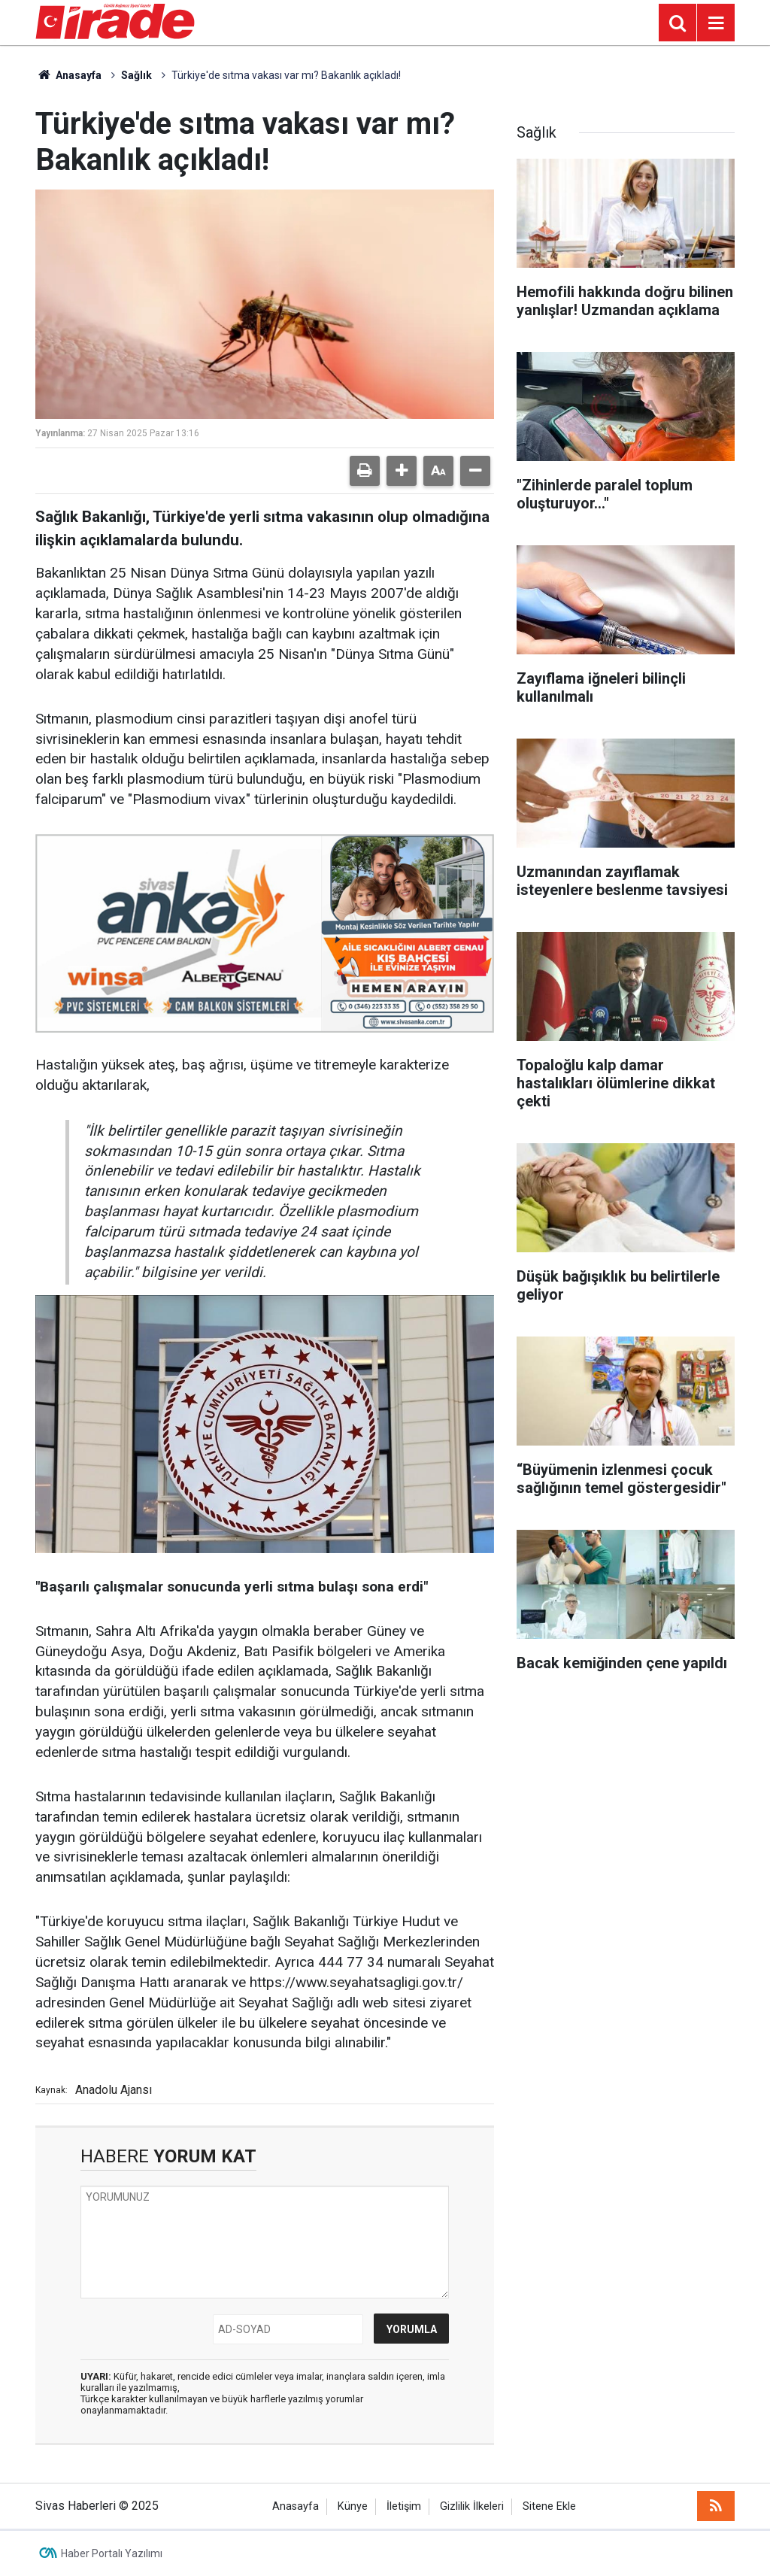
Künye (353, 2506)
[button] (402, 471)
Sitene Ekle (549, 2506)
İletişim (404, 2506)
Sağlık (136, 75)
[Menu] (715, 23)
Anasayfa (68, 75)
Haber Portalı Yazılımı (111, 2553)
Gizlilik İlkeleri (472, 2506)
